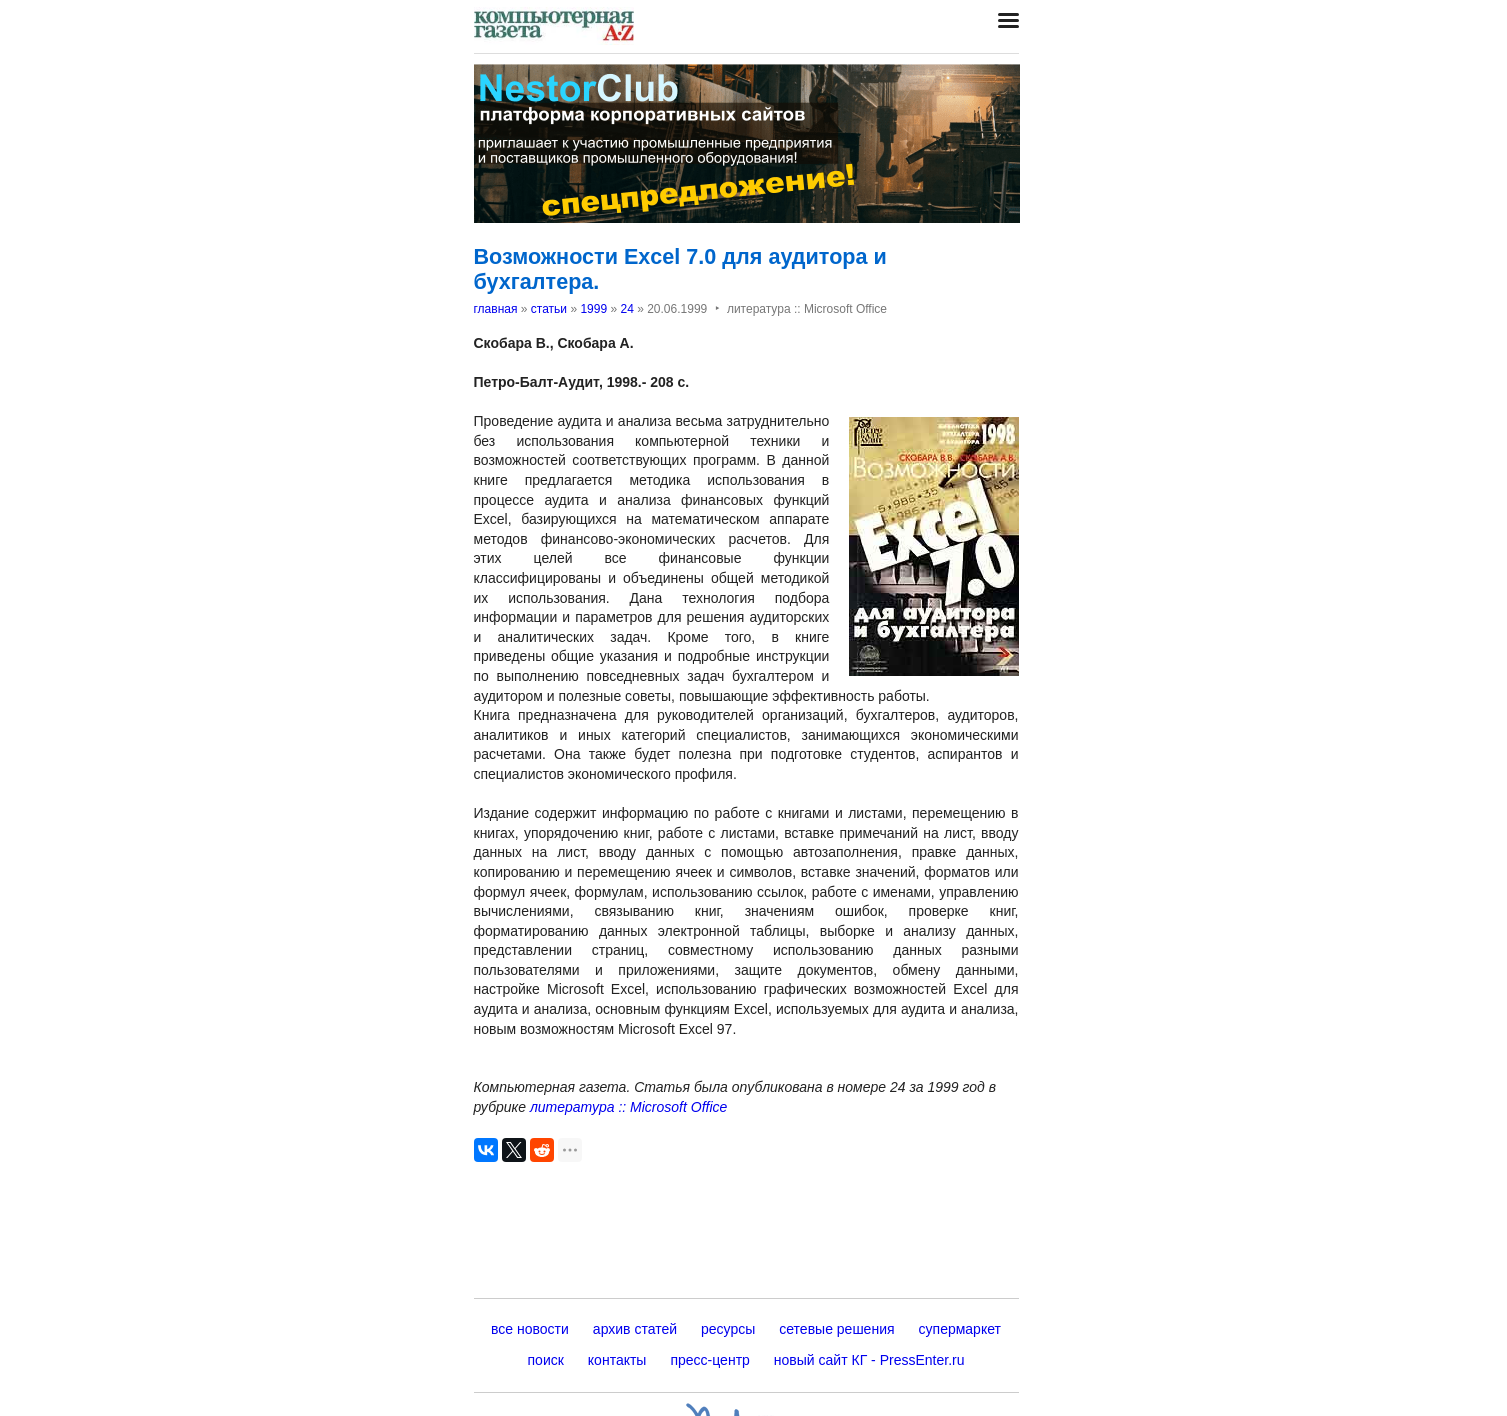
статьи (549, 309)
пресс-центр (709, 1360)
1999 (593, 309)
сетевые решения (836, 1329)
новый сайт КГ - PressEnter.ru (869, 1360)
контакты (617, 1360)
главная (496, 309)
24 (626, 309)
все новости (530, 1329)
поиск (546, 1360)
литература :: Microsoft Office (628, 1107)
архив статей (635, 1329)
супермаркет (960, 1329)
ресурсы (728, 1329)
